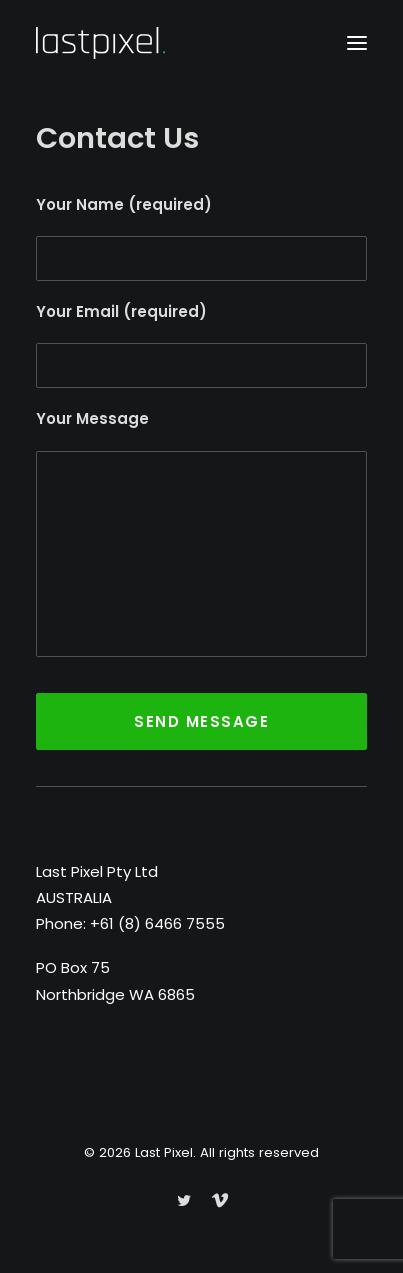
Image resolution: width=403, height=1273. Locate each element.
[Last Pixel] (100, 43)
